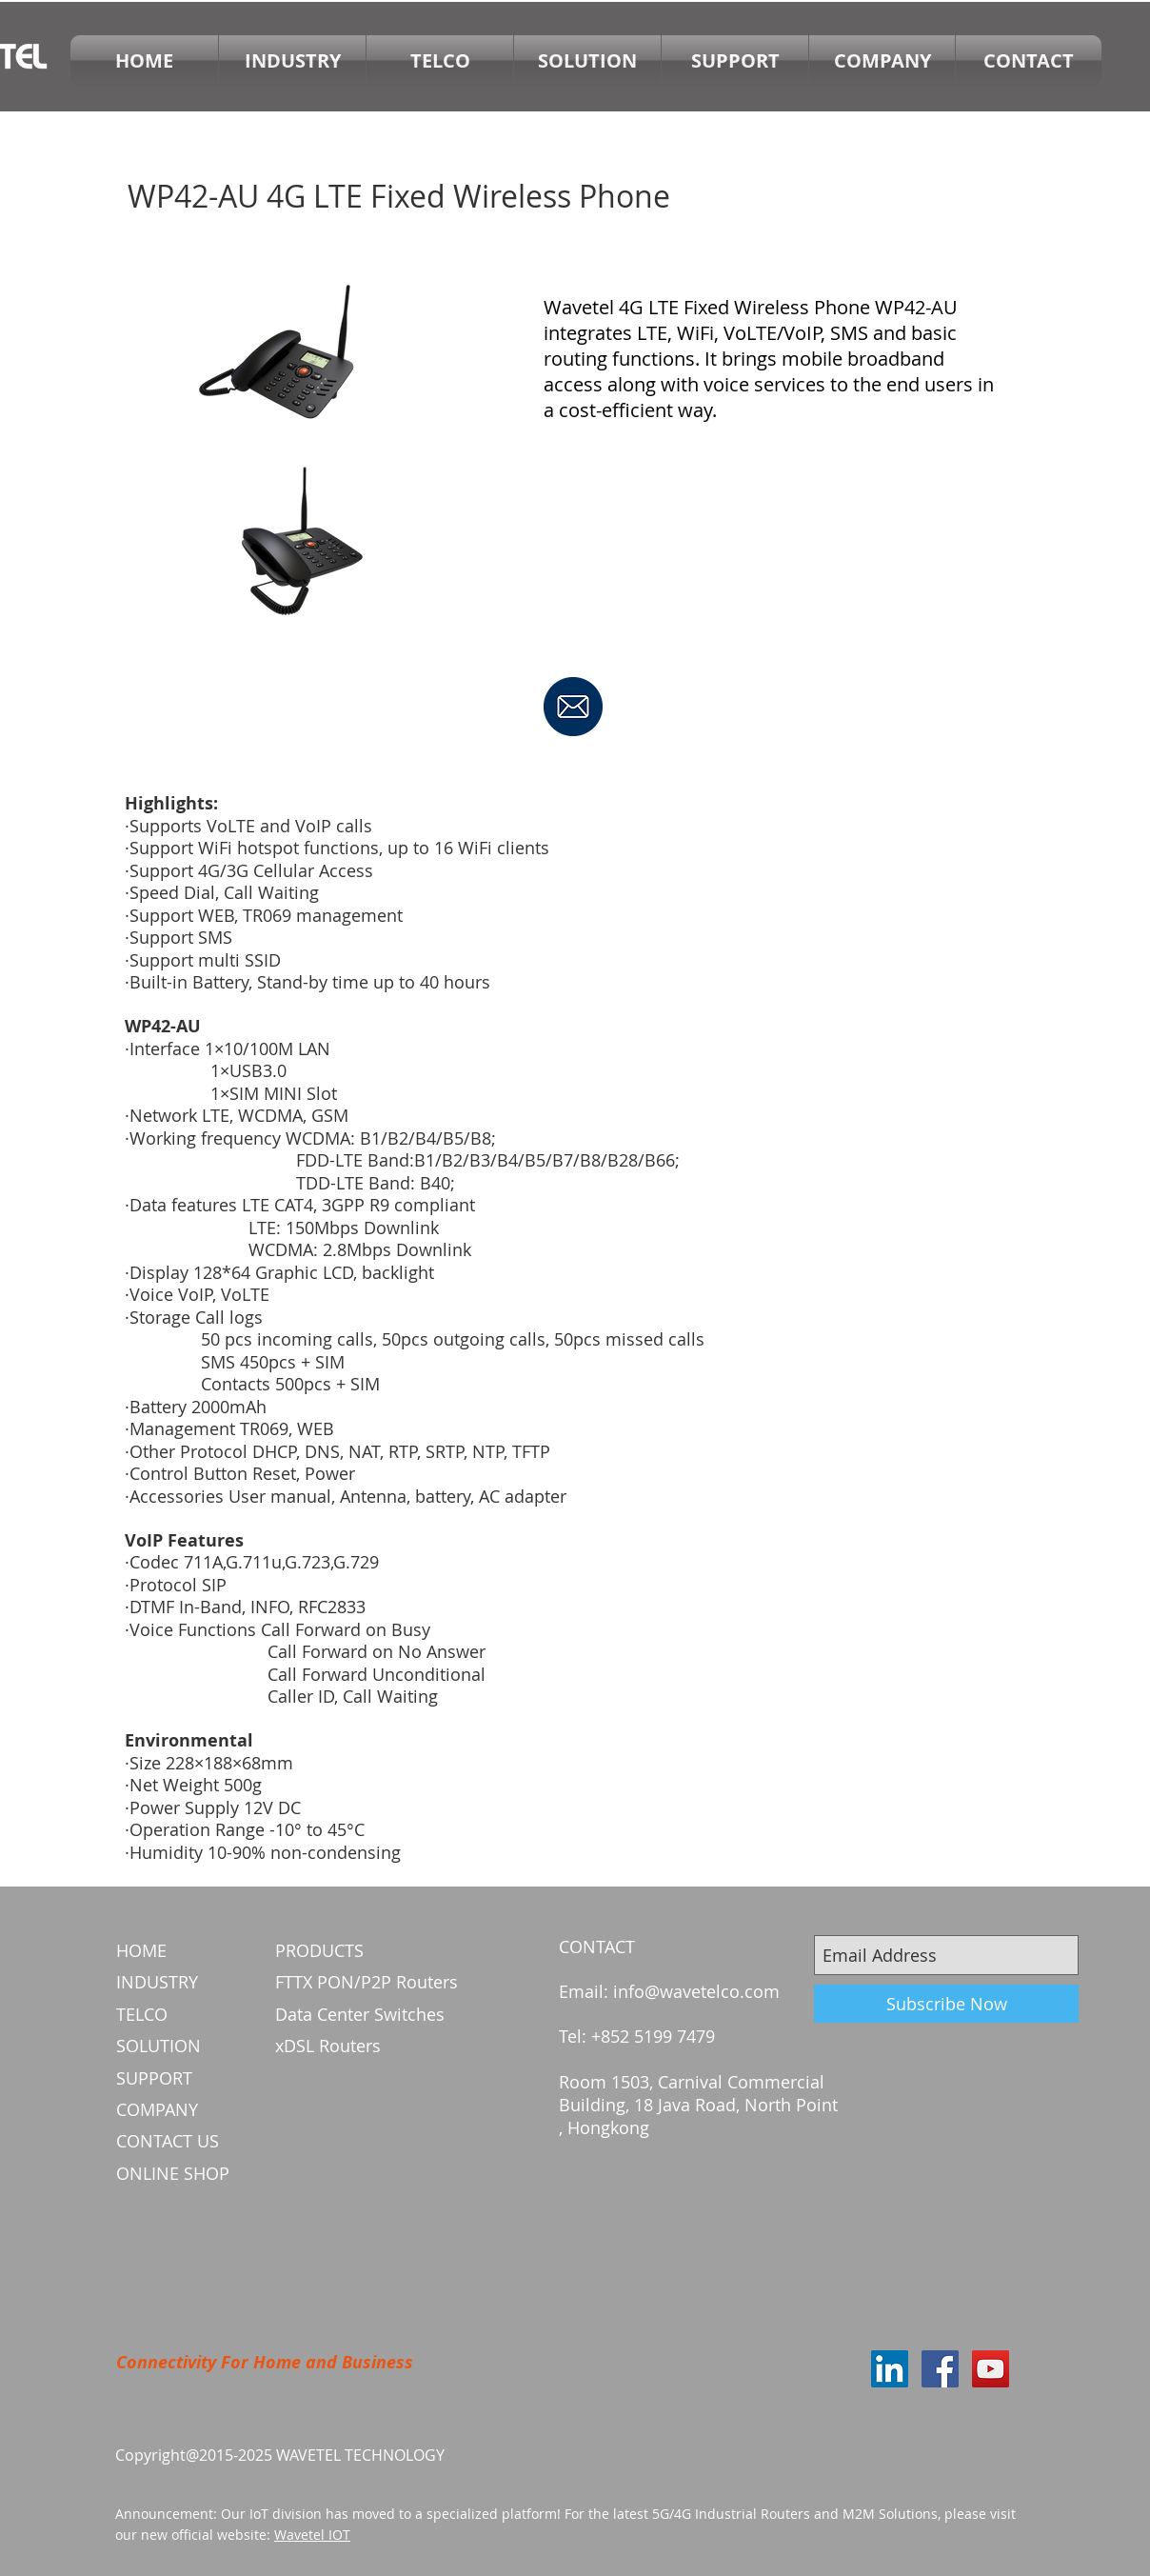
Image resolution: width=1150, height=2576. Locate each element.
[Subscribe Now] (946, 2004)
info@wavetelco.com (696, 1991)
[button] (440, 60)
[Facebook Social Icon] (940, 2368)
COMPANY (157, 2109)
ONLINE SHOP (172, 2173)
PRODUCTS (319, 1950)
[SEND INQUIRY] (573, 706)
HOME (141, 1950)
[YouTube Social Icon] (990, 2368)
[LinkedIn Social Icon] (889, 2368)
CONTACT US (167, 2140)
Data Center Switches (360, 2014)
